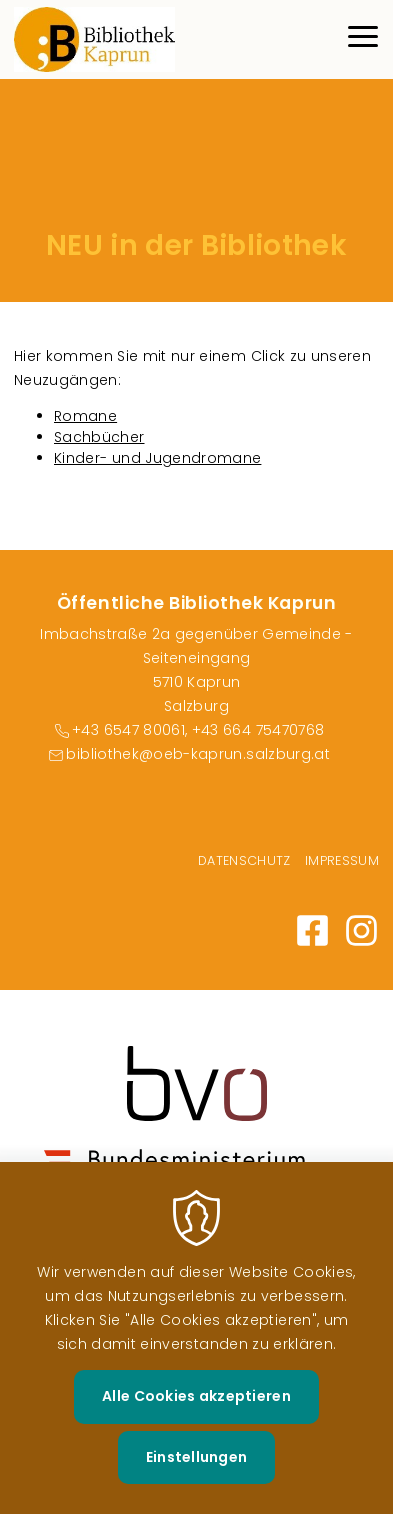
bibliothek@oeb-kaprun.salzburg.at (198, 754)
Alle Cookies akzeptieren (196, 1425)
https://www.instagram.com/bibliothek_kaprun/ (361, 930)
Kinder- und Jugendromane (157, 458)
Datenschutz (244, 860)
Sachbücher (99, 437)
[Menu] (363, 39)
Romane (85, 416)
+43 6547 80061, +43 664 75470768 (198, 730)
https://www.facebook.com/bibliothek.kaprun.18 (312, 930)
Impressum (342, 860)
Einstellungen (197, 1485)
